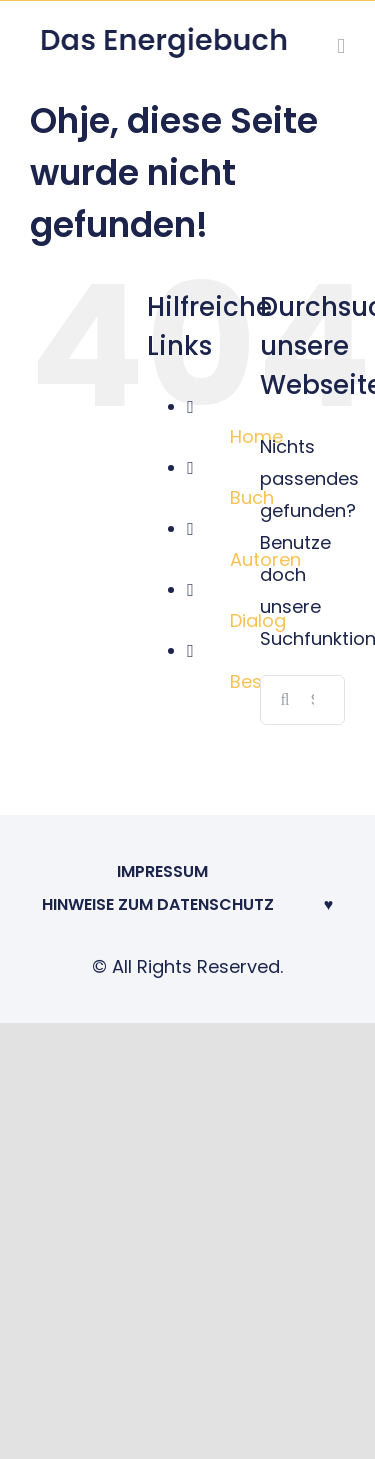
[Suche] (285, 700)
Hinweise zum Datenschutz (158, 904)
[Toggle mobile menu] (341, 46)
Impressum (162, 871)
